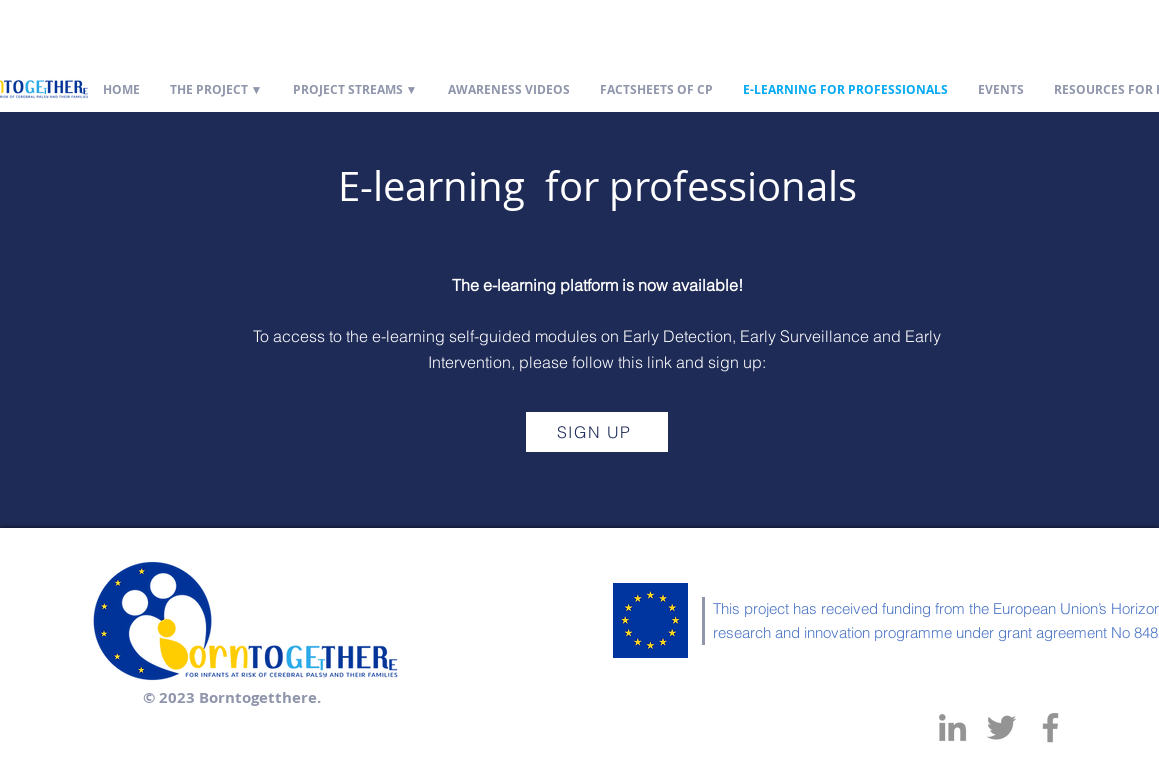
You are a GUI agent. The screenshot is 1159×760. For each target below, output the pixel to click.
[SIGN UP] (597, 432)
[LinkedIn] (952, 727)
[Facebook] (1050, 727)
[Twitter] (1001, 727)
